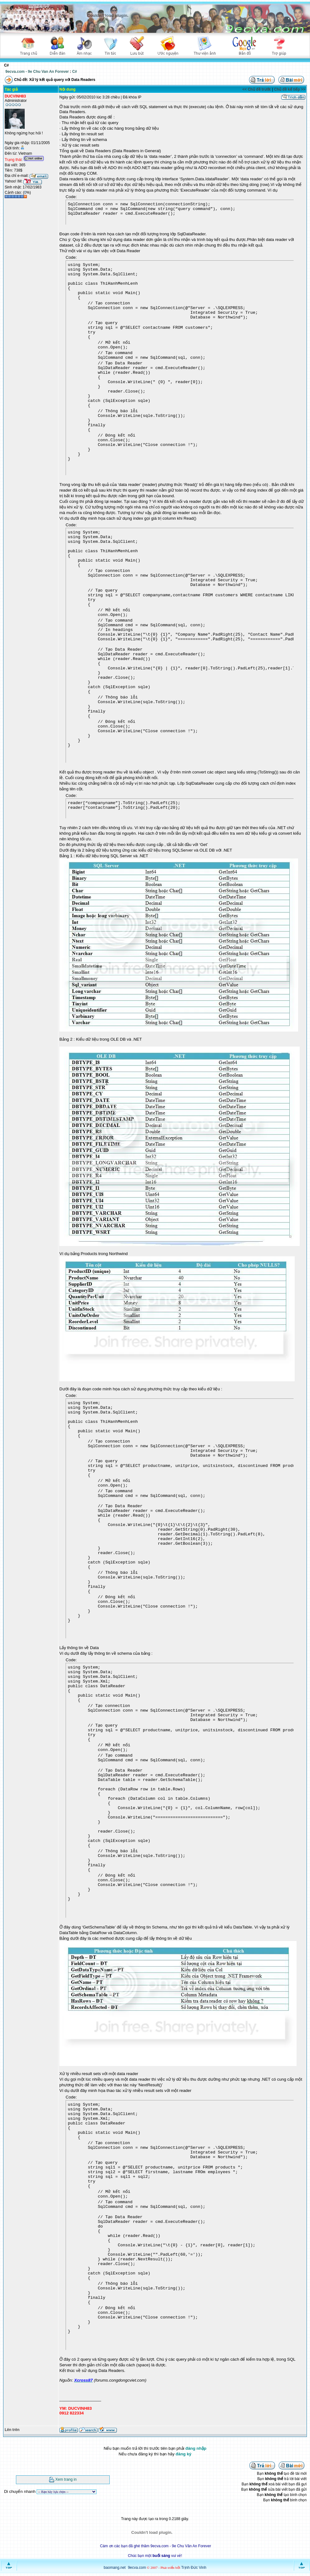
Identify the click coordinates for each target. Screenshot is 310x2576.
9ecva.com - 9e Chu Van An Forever (37, 71)
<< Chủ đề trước (256, 89)
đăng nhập (195, 2448)
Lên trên (12, 2430)
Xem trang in (66, 2479)
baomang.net (115, 2567)
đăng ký (183, 2454)
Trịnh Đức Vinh (193, 2567)
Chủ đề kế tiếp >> (289, 89)
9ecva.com (137, 2567)
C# (74, 71)
